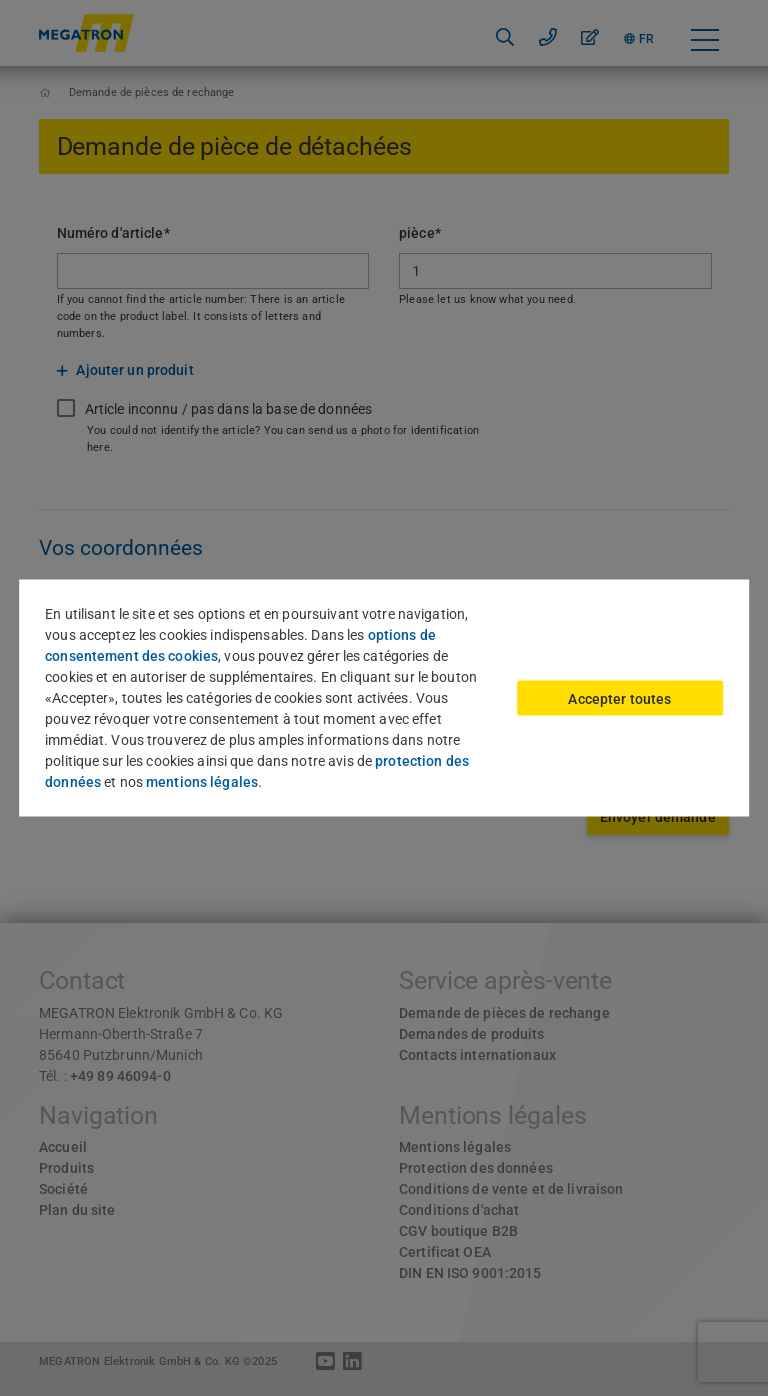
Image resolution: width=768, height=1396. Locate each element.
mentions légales (202, 782)
